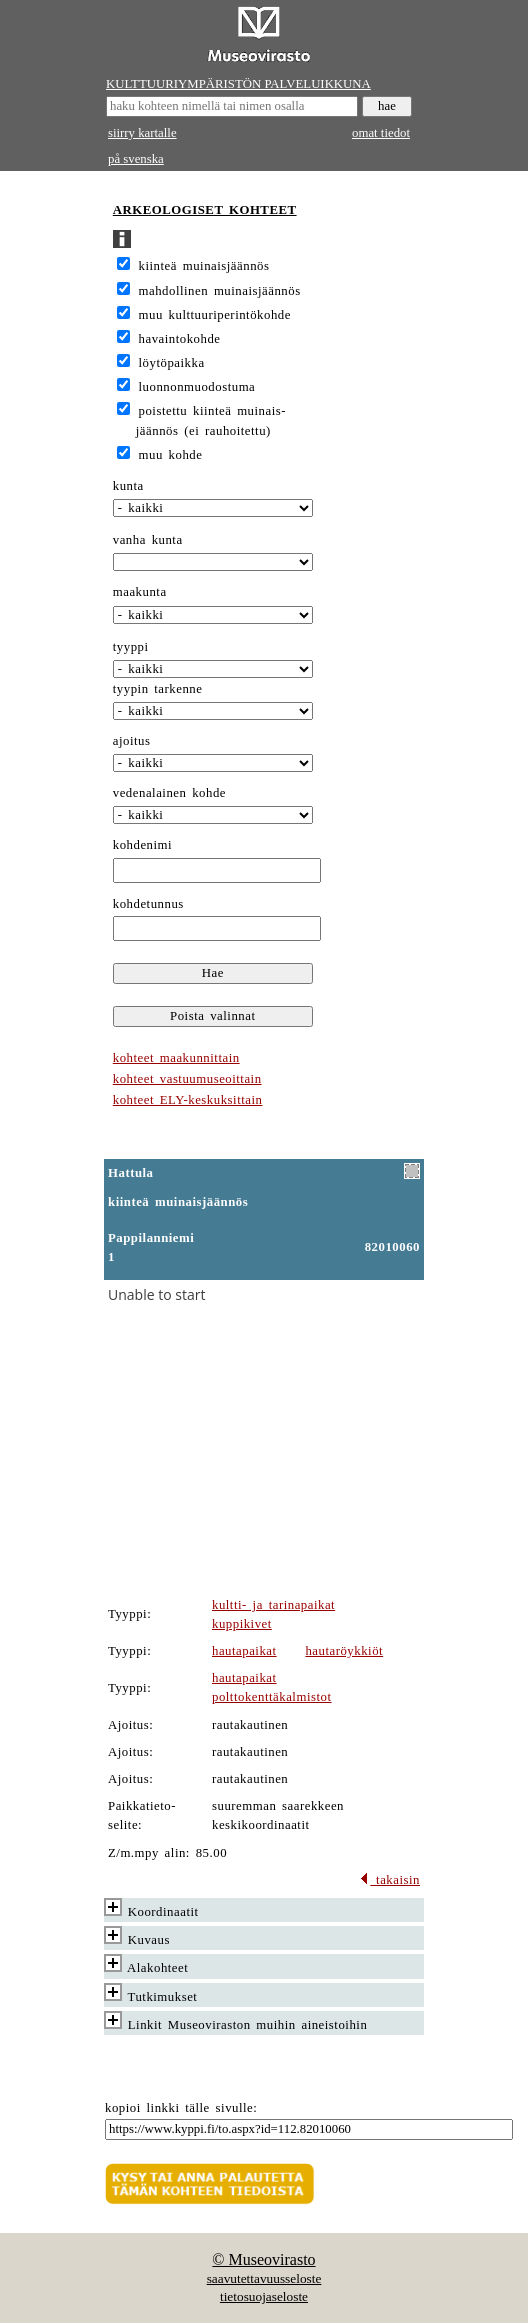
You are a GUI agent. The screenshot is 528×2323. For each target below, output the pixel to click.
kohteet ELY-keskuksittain (188, 1100)
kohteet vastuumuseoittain (187, 1079)
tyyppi (131, 647)
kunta (128, 486)
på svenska (136, 159)
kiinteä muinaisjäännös (204, 266)
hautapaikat (244, 1651)
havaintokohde (180, 339)
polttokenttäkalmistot (272, 1697)
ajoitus (132, 741)
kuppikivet (242, 1624)
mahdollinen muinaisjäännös (220, 291)
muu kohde (171, 455)
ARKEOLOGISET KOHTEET (205, 210)
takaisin (389, 1880)
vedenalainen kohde (169, 793)
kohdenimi (142, 845)
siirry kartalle (142, 133)
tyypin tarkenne (158, 689)
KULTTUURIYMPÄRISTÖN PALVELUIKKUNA (238, 84)
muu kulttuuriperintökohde (215, 315)
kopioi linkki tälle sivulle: (181, 2108)
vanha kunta (148, 540)
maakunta (140, 592)
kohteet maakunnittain (176, 1058)
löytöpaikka (172, 363)
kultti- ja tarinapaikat (273, 1605)
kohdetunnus (148, 904)
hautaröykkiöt (344, 1651)
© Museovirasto (263, 2259)
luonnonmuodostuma (197, 387)
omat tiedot (381, 133)
